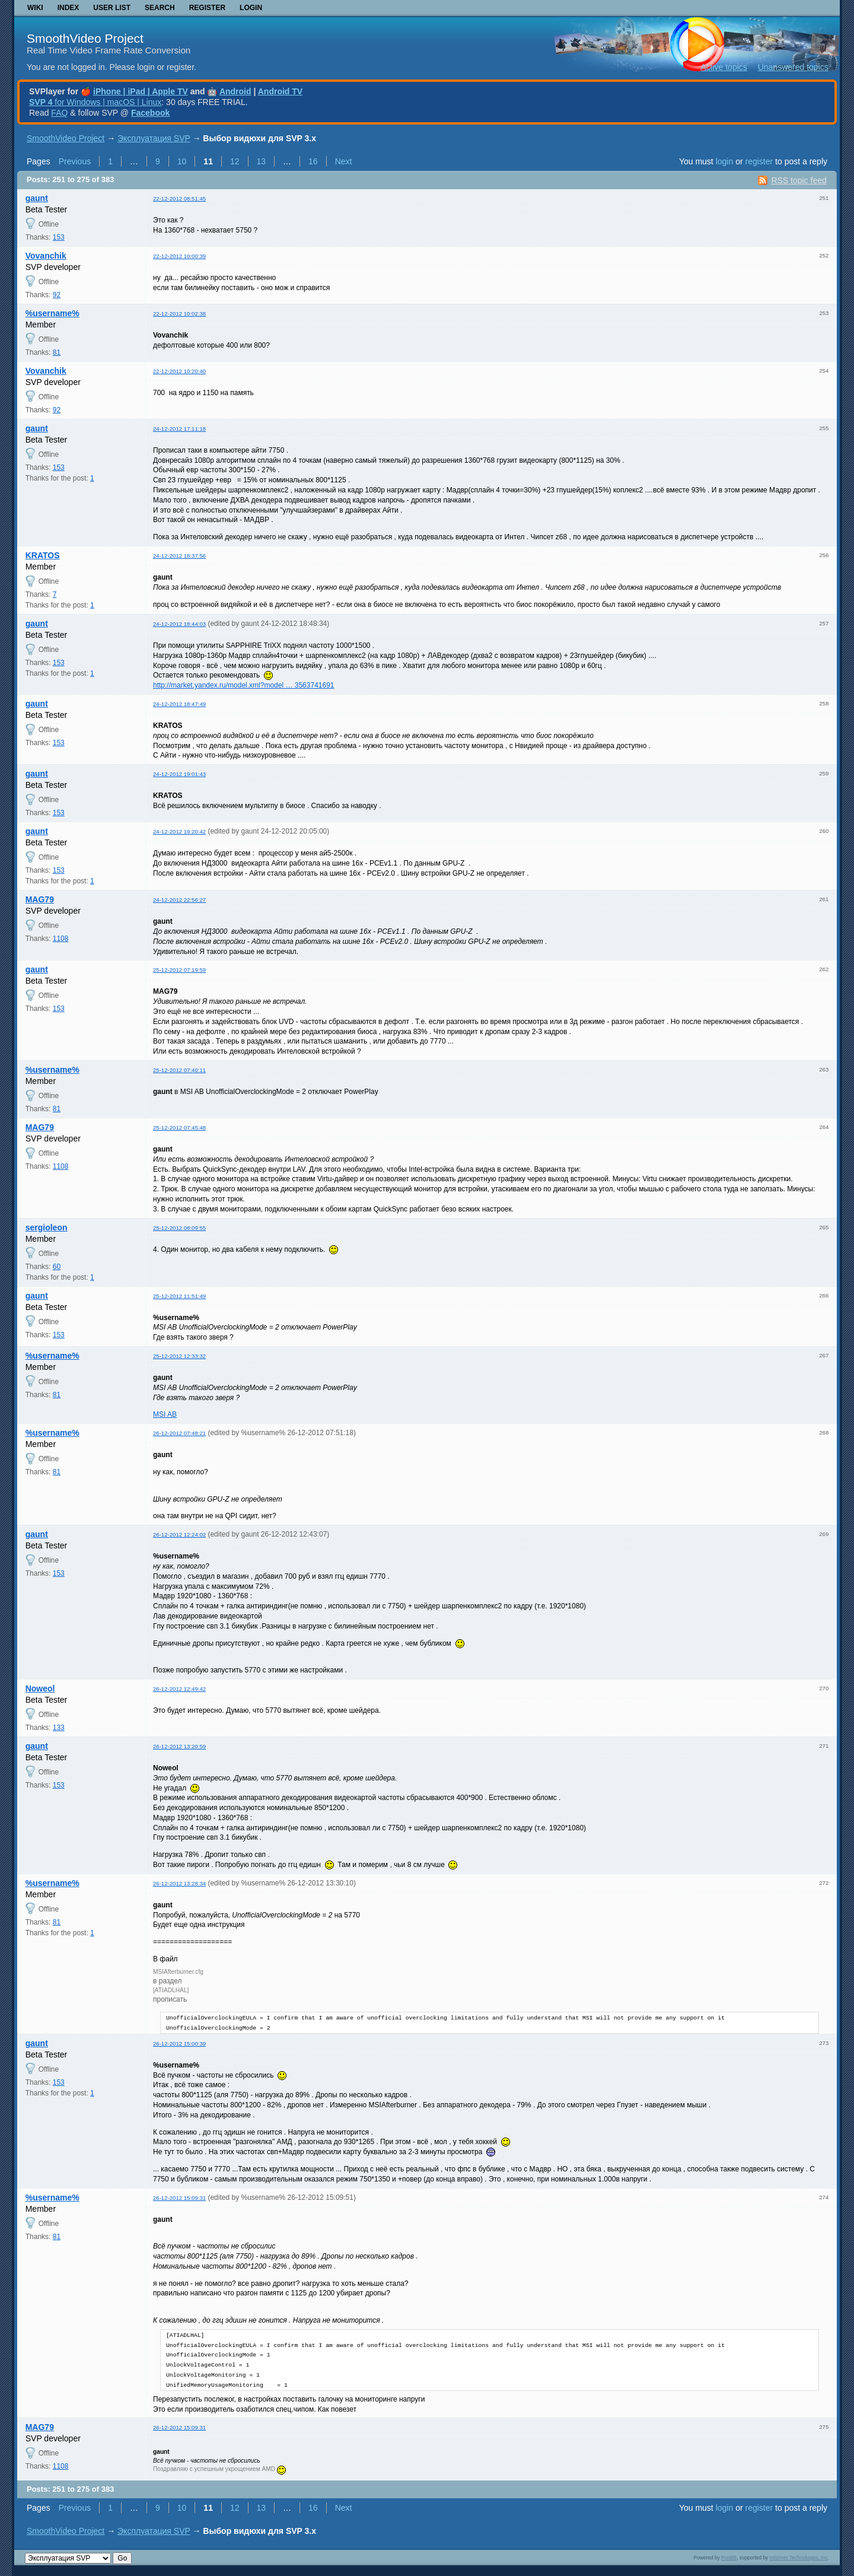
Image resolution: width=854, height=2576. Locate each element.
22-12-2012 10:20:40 (179, 371)
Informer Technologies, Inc (799, 2558)
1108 (61, 938)
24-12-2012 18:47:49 (179, 704)
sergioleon (47, 1227)
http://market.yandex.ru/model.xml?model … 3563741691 (243, 685)
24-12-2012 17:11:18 (179, 428)
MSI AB (165, 1414)
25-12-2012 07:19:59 (179, 969)
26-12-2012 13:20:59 (179, 1746)
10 (182, 161)
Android (235, 91)
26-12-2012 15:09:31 (179, 2198)
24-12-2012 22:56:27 (179, 899)
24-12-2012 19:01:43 (179, 774)
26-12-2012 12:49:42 (179, 1688)
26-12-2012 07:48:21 (179, 1433)
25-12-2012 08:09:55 (179, 1228)
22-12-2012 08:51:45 (179, 198)
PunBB (729, 2558)
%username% (52, 313)
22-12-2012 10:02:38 (179, 313)
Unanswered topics (793, 67)
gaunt (37, 198)
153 (59, 237)
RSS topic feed (798, 180)
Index (68, 8)
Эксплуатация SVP (153, 138)
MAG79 (40, 899)
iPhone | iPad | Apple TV (140, 91)
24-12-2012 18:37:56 (179, 555)
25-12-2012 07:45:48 (179, 1127)
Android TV (280, 91)
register (759, 161)
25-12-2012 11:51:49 (179, 1296)
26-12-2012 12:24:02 (179, 1534)
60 (56, 1266)
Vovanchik (46, 255)
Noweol (40, 1688)
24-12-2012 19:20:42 (179, 831)
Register (207, 8)
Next (343, 161)
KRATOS (43, 555)
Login (251, 8)
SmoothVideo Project (85, 38)
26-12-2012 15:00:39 (179, 2043)
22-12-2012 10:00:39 (179, 256)
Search (160, 8)
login (725, 161)
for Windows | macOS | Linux (95, 102)
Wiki (35, 8)
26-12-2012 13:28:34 (179, 1883)
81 (56, 352)
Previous (75, 161)
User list (111, 8)
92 (56, 295)
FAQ (59, 112)
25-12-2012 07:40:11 (179, 1070)
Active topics (723, 67)
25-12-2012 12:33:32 (179, 1356)
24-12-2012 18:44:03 (179, 624)
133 (59, 1727)
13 (261, 161)
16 (313, 161)
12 (235, 161)
